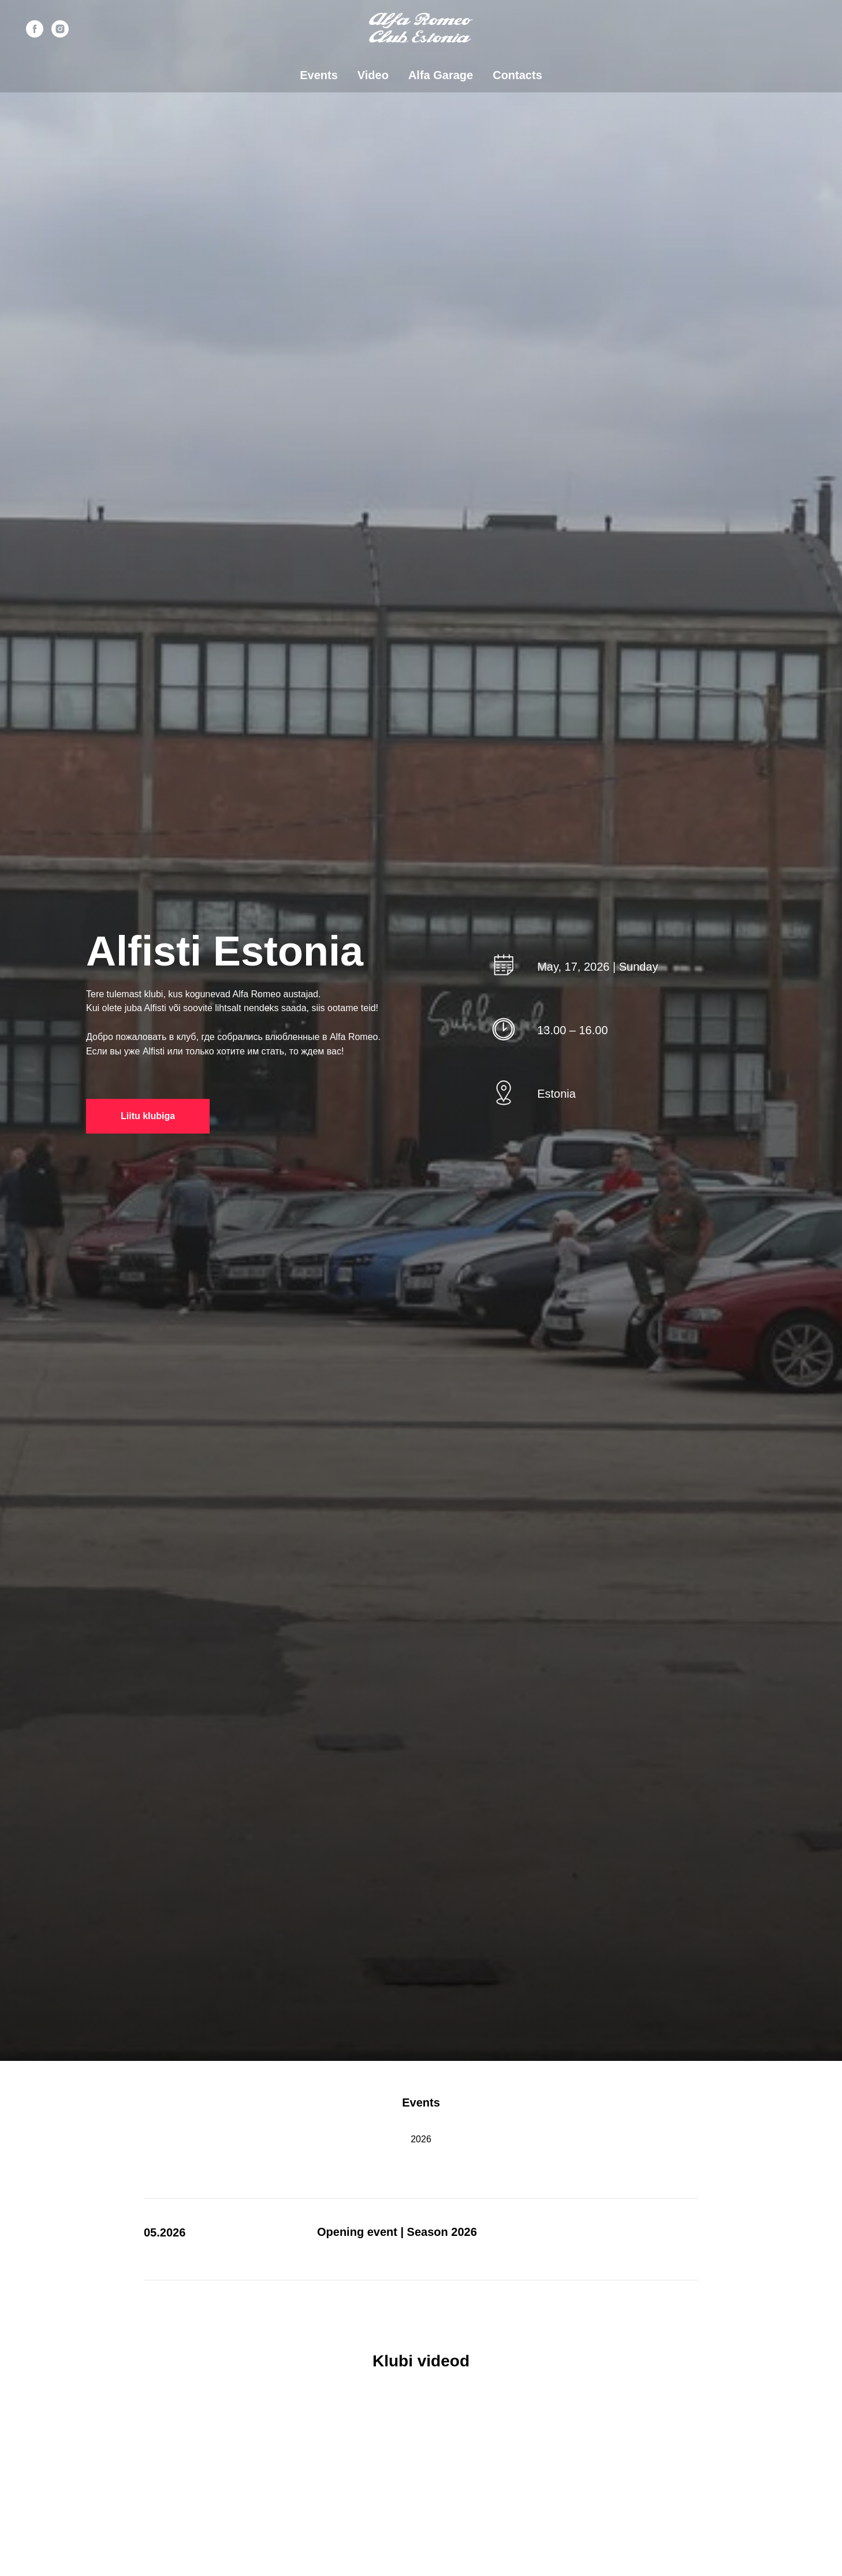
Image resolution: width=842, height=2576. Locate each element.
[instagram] (60, 29)
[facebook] (34, 29)
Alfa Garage (440, 75)
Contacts (517, 75)
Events (319, 75)
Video (373, 75)
